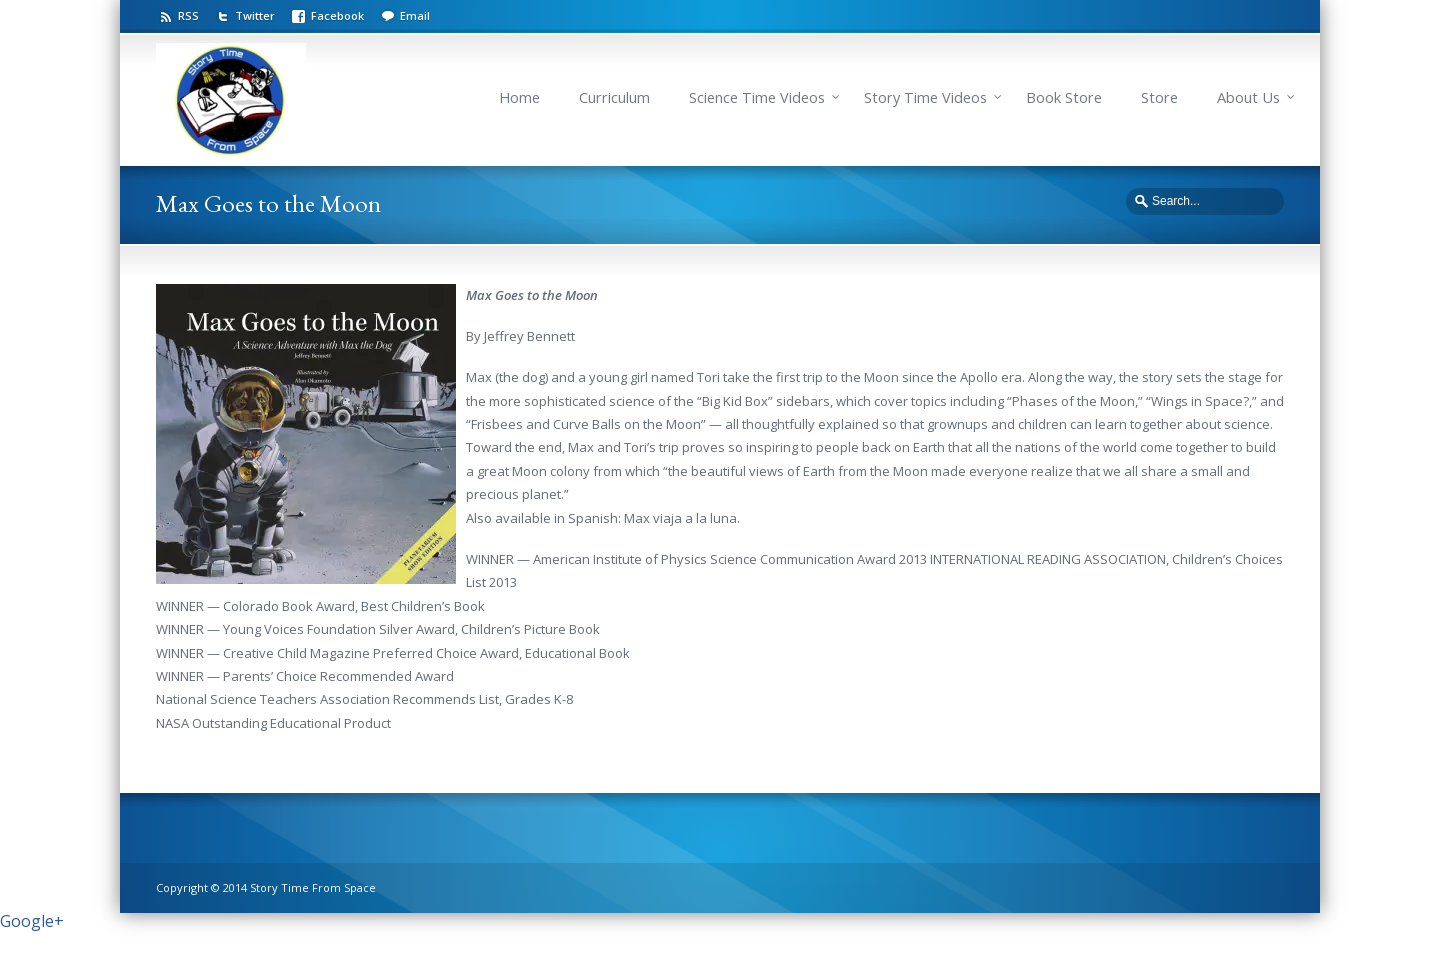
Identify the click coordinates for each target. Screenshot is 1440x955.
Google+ (32, 921)
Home (519, 97)
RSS (188, 15)
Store (1159, 97)
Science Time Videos (757, 97)
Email (415, 15)
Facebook (337, 15)
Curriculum (614, 97)
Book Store (1064, 97)
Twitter (255, 15)
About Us (1248, 97)
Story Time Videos (925, 97)
